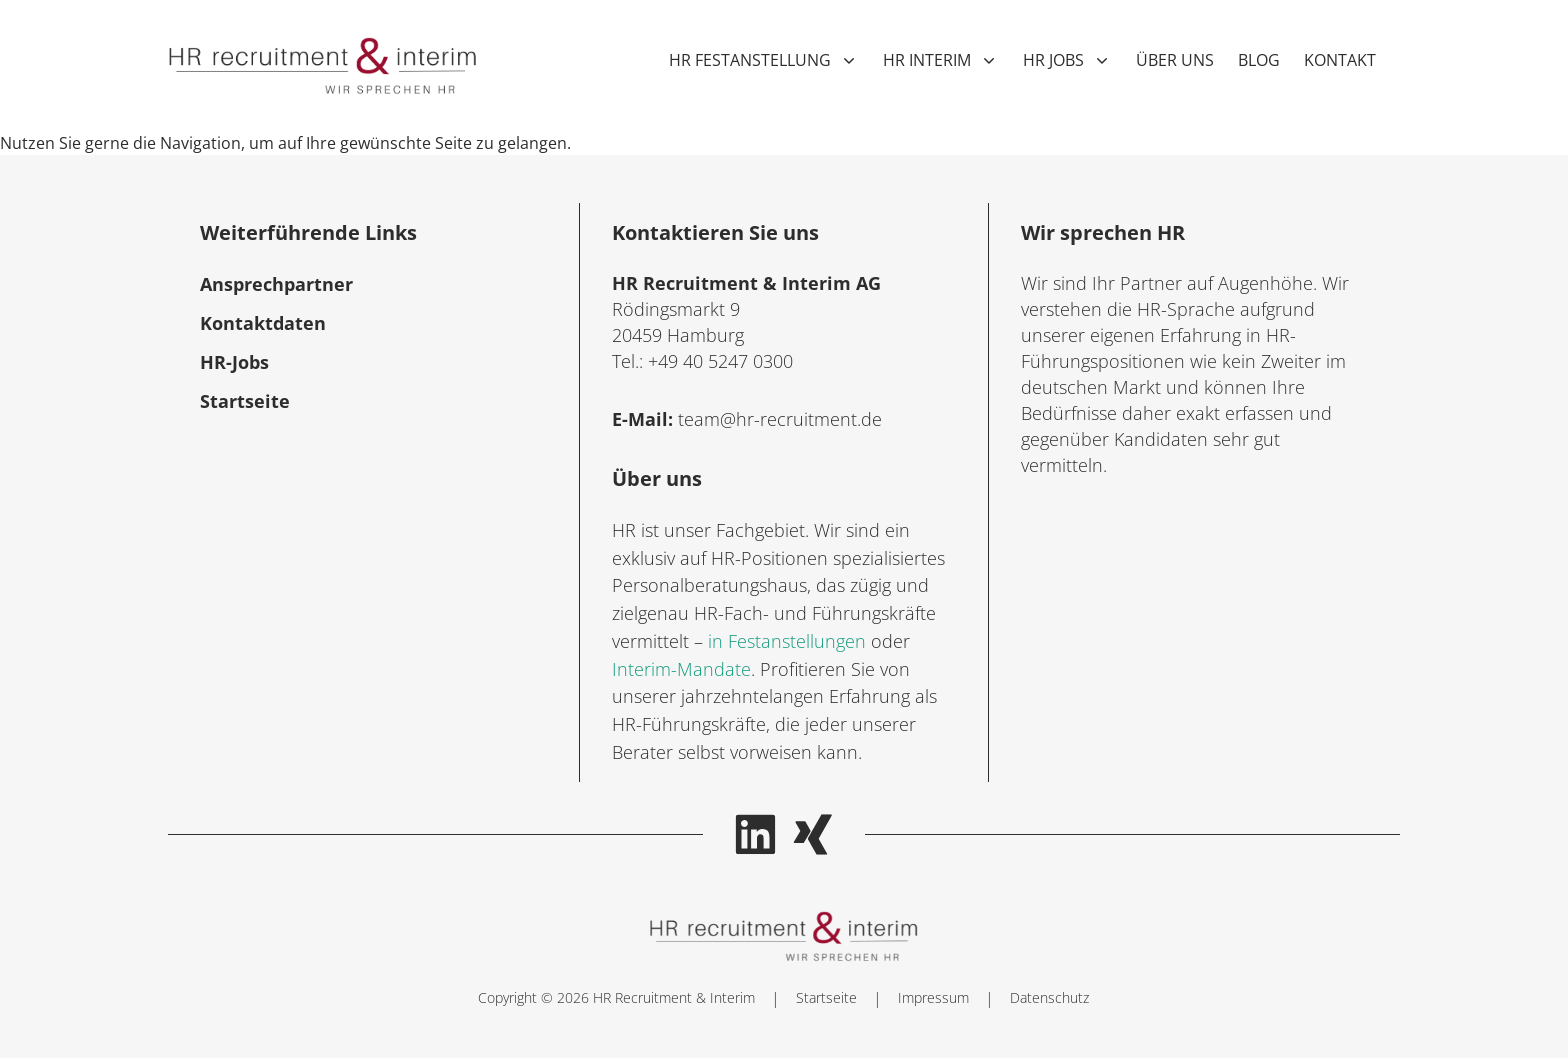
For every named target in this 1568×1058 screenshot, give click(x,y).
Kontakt (1340, 60)
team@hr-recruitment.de (780, 419)
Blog (1259, 60)
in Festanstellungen (787, 641)
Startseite (245, 401)
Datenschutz (1049, 997)
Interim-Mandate (681, 669)
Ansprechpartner (276, 284)
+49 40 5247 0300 (720, 361)
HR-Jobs (234, 362)
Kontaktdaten (263, 323)
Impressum (933, 997)
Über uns (1175, 60)
